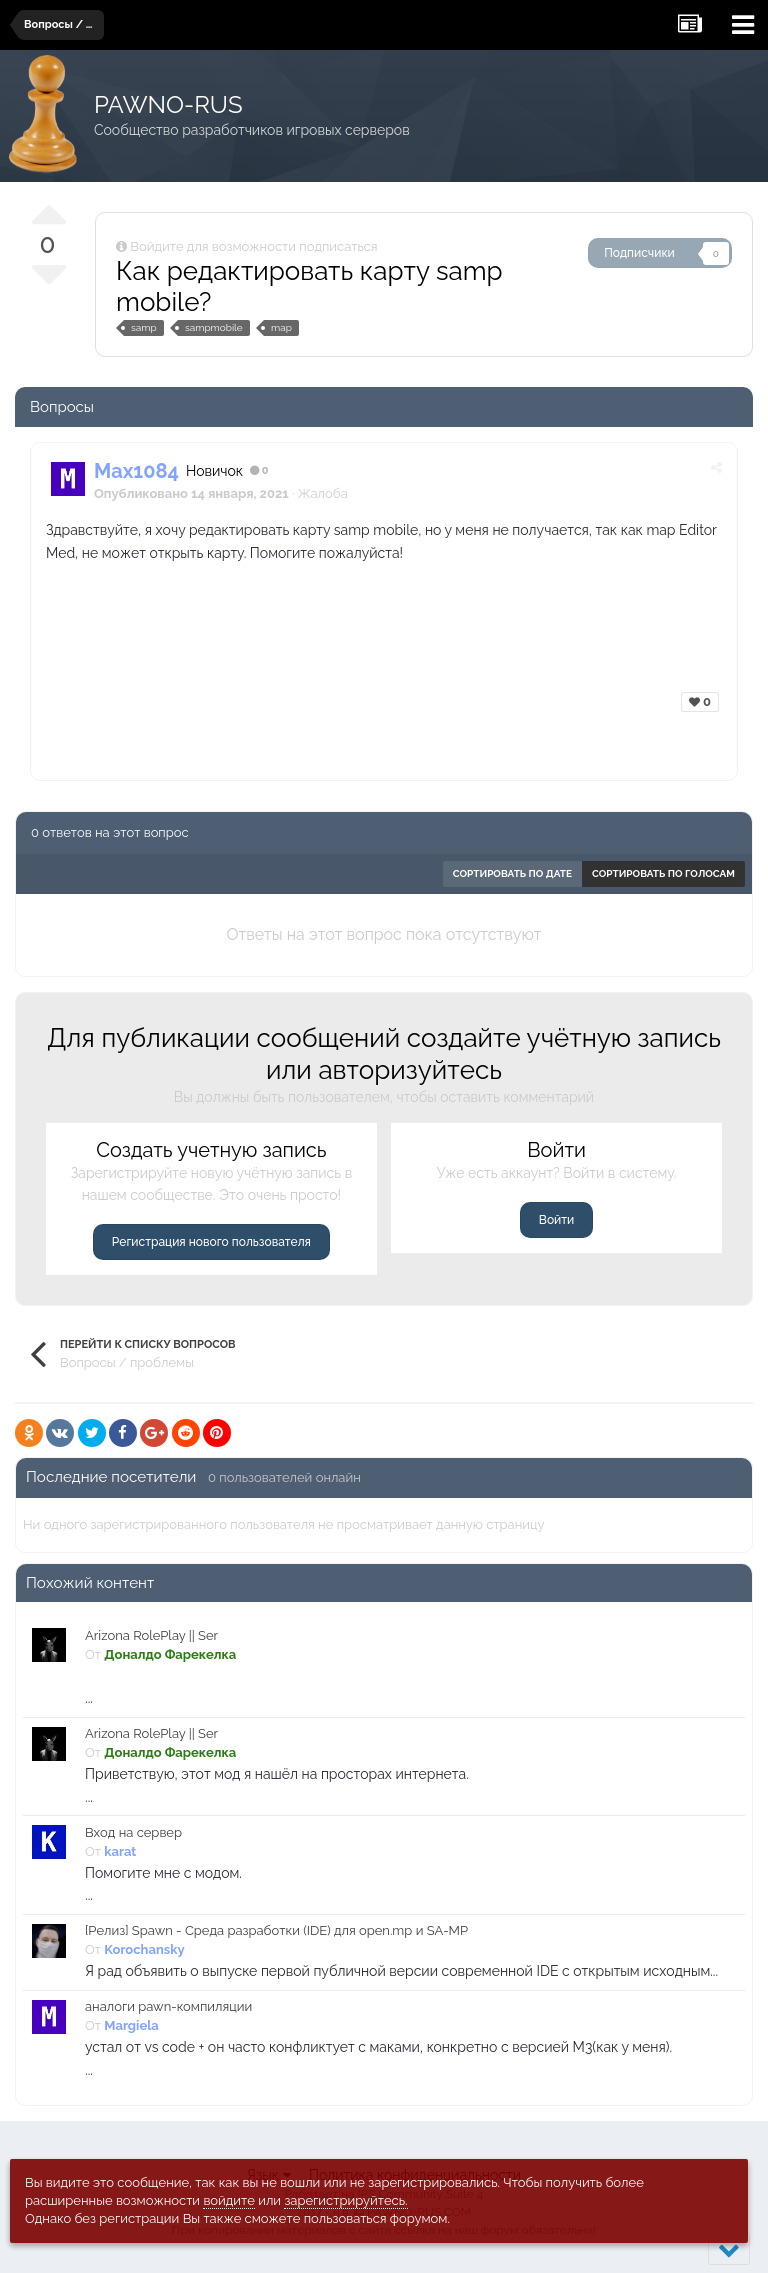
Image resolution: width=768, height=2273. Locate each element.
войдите (229, 2200)
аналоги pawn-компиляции (168, 2006)
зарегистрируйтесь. (345, 2200)
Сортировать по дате (512, 873)
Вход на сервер (133, 1832)
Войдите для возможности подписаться (253, 246)
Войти (556, 1220)
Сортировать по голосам (663, 873)
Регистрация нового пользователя (211, 1242)
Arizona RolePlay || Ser (151, 1635)
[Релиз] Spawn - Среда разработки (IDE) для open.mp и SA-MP (276, 1930)
